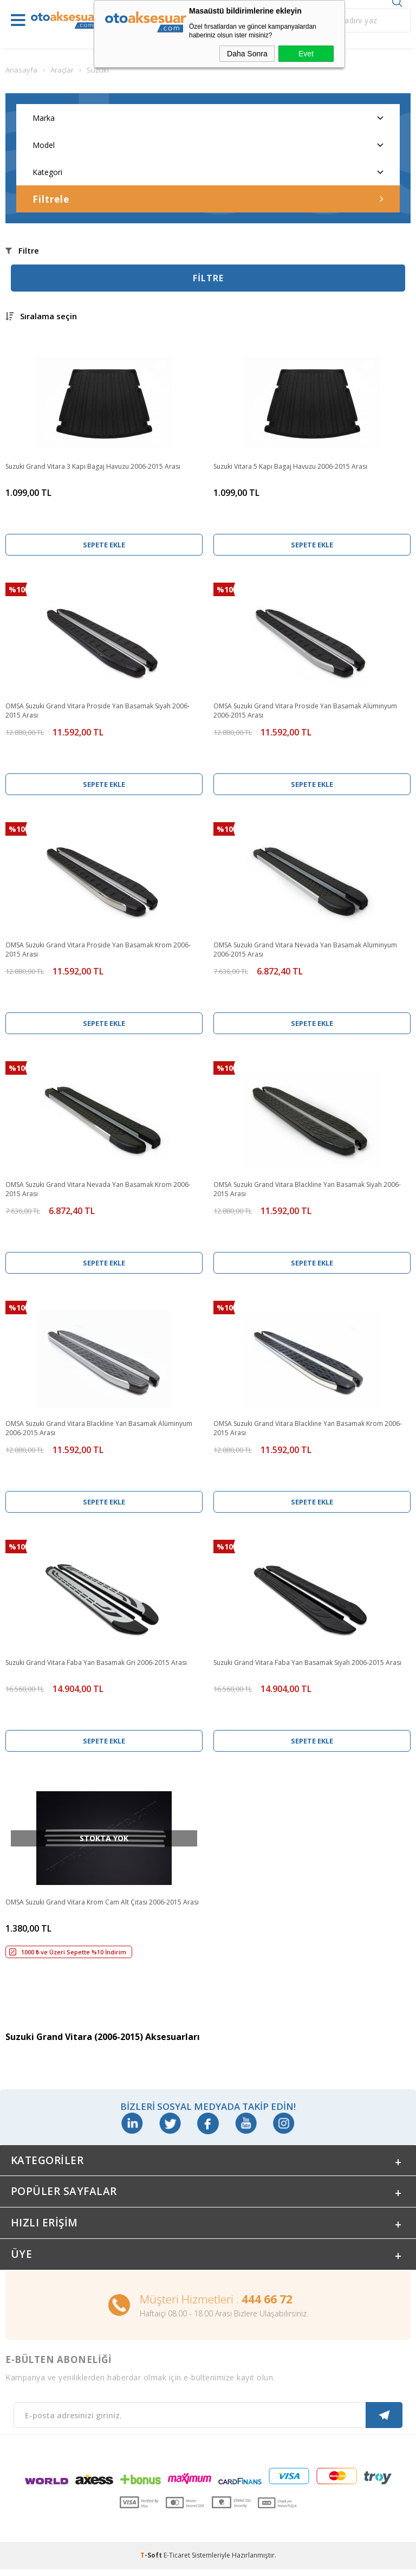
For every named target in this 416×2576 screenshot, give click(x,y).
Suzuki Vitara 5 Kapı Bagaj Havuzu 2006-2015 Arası (290, 466)
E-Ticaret (177, 2562)
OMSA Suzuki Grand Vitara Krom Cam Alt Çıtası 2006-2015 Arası (102, 1902)
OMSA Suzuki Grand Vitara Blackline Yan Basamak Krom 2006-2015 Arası (307, 1428)
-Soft (152, 2562)
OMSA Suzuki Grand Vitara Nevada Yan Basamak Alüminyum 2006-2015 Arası (305, 949)
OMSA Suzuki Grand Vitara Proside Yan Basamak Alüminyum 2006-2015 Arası (305, 710)
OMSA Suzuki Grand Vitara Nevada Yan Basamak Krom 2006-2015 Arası (98, 1189)
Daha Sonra (247, 53)
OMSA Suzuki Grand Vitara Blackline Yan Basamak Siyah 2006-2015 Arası (307, 1189)
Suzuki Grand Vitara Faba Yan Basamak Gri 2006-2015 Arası (96, 1662)
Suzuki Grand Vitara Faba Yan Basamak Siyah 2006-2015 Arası (307, 1662)
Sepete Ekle (104, 545)
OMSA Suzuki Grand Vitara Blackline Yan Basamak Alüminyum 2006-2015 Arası (98, 1428)
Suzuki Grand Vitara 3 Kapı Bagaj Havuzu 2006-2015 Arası (92, 466)
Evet (306, 53)
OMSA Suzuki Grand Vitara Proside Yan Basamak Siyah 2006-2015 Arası (97, 710)
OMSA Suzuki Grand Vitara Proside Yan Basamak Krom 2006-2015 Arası (98, 949)
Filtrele (208, 199)
